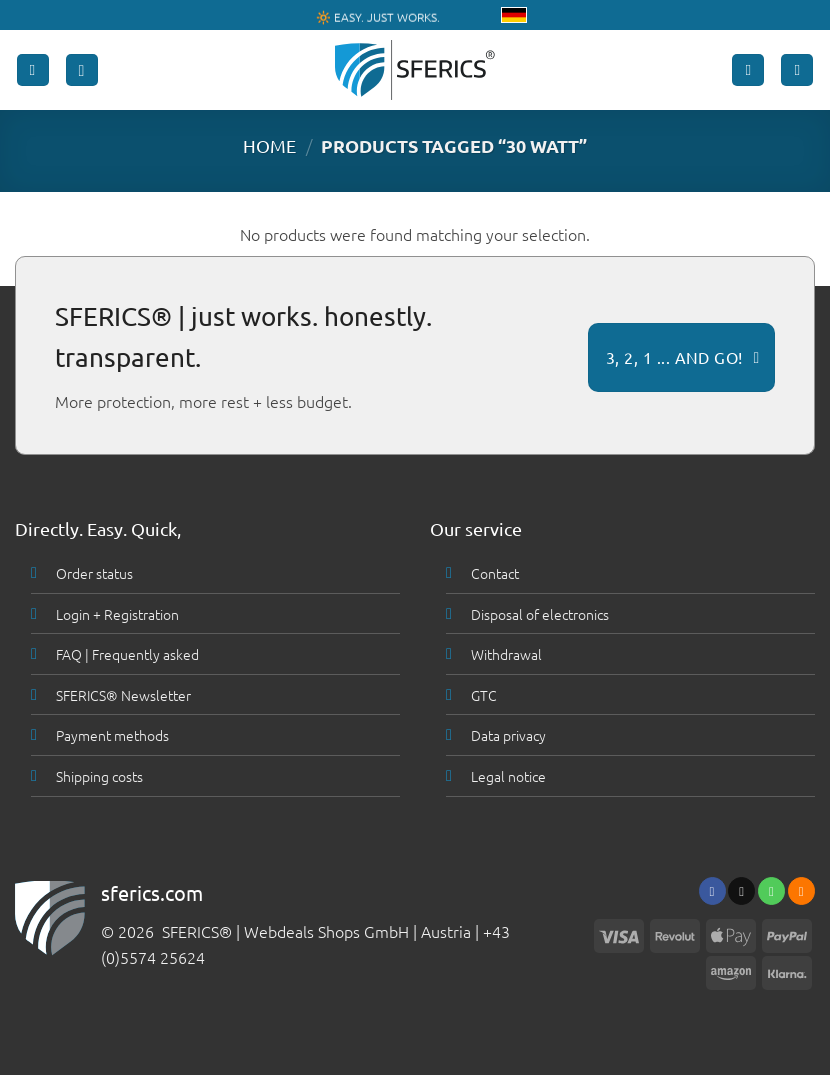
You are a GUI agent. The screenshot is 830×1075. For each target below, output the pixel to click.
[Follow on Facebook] (712, 891)
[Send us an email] (741, 891)
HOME (269, 145)
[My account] (748, 70)
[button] (33, 70)
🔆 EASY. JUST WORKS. (378, 16)
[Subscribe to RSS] (801, 891)
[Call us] (771, 891)
